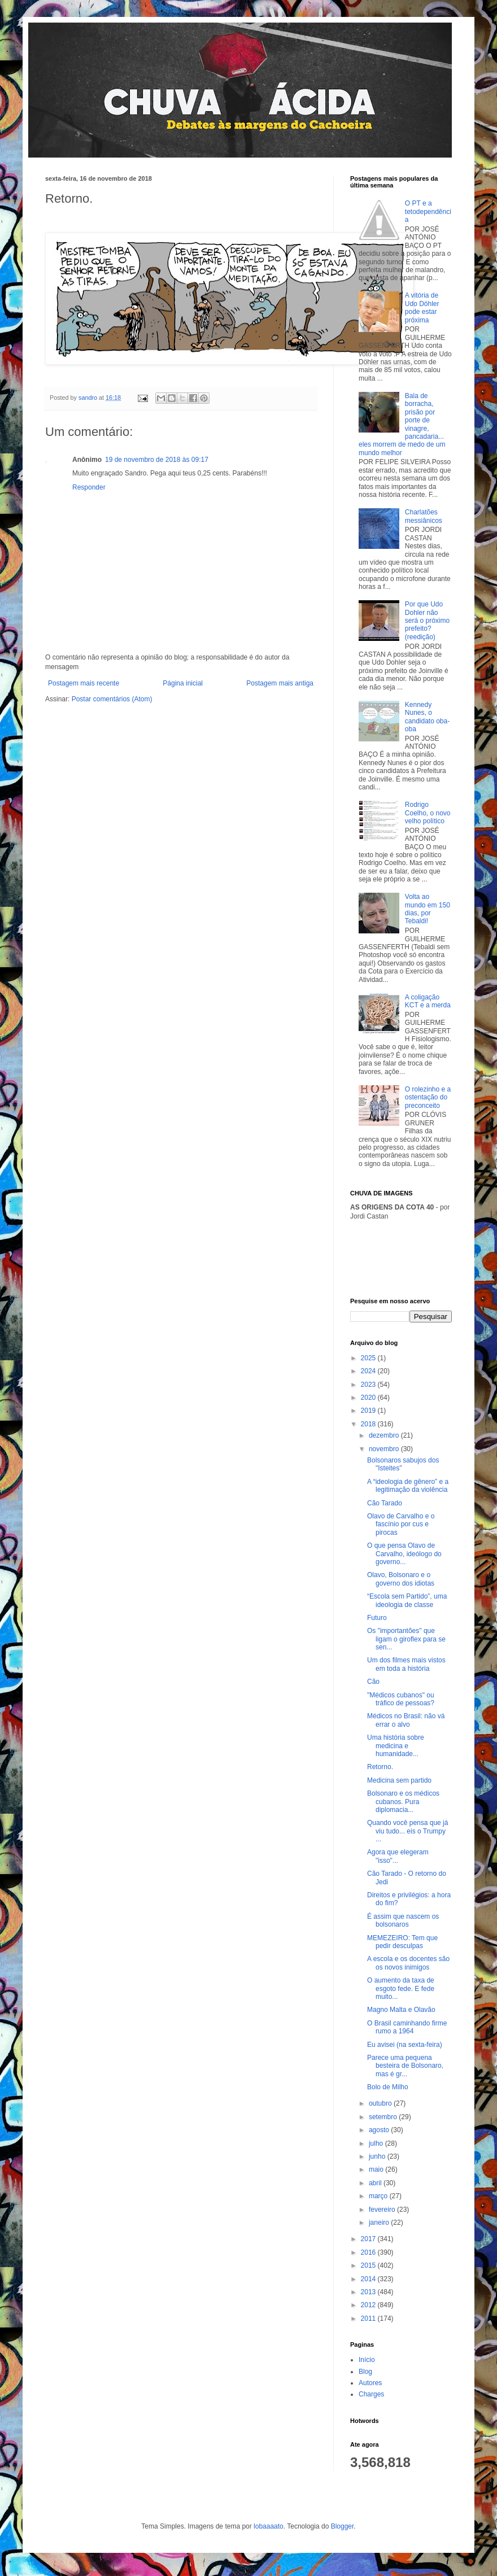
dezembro (385, 1435)
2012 (369, 2305)
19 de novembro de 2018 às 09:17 (156, 460)
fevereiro (383, 2209)
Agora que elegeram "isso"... (398, 1856)
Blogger (342, 2526)
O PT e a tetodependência (428, 211)
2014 (369, 2279)
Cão (373, 1682)
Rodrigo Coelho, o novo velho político (428, 813)
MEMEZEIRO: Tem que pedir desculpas (402, 1942)
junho (378, 2156)
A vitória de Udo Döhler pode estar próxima (422, 307)
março (379, 2196)
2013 (369, 2292)
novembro (385, 1449)
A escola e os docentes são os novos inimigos (408, 1963)
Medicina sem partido (399, 1780)
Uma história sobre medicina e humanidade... (395, 1746)
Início (367, 2360)
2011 (369, 2318)
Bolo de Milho (387, 2087)
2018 (369, 1424)
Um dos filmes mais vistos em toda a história (406, 1664)
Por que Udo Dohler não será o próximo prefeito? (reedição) (427, 620)
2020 (369, 1397)
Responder (89, 487)
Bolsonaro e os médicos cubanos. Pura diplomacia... (403, 1801)
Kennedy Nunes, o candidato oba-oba (427, 717)
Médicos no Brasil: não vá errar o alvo (405, 1720)
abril (376, 2183)
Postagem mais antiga (279, 683)
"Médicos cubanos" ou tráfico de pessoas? (400, 1699)
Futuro (377, 1618)
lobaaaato (269, 2526)
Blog (365, 2372)
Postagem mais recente (83, 683)
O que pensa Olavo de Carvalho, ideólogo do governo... (404, 1554)
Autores (370, 2383)
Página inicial (183, 683)
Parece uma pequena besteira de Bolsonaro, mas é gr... (405, 2066)
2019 (369, 1410)
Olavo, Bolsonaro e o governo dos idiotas (400, 1579)
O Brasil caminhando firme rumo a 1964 (407, 2027)
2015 (369, 2265)
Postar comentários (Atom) (112, 699)
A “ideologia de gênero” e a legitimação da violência (407, 1486)
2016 (369, 2252)
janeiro (380, 2222)
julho (377, 2143)
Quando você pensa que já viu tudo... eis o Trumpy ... (407, 1831)
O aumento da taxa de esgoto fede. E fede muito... (400, 1988)
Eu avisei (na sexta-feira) (404, 2045)
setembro (384, 2117)
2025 (369, 1358)
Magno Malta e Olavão (401, 2010)
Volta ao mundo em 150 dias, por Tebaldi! (427, 909)
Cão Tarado (384, 1503)
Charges (371, 2394)
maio (377, 2169)
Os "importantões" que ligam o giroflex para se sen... (406, 1639)
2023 (369, 1385)
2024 (369, 1371)
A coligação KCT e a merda (428, 1001)
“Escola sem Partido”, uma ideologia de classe (407, 1600)
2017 (369, 2239)
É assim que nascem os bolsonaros (403, 1920)
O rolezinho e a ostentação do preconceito (428, 1097)
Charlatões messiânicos (423, 516)
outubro (381, 2103)
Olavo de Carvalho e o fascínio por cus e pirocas (400, 1524)
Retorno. (380, 1767)
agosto (380, 2130)
